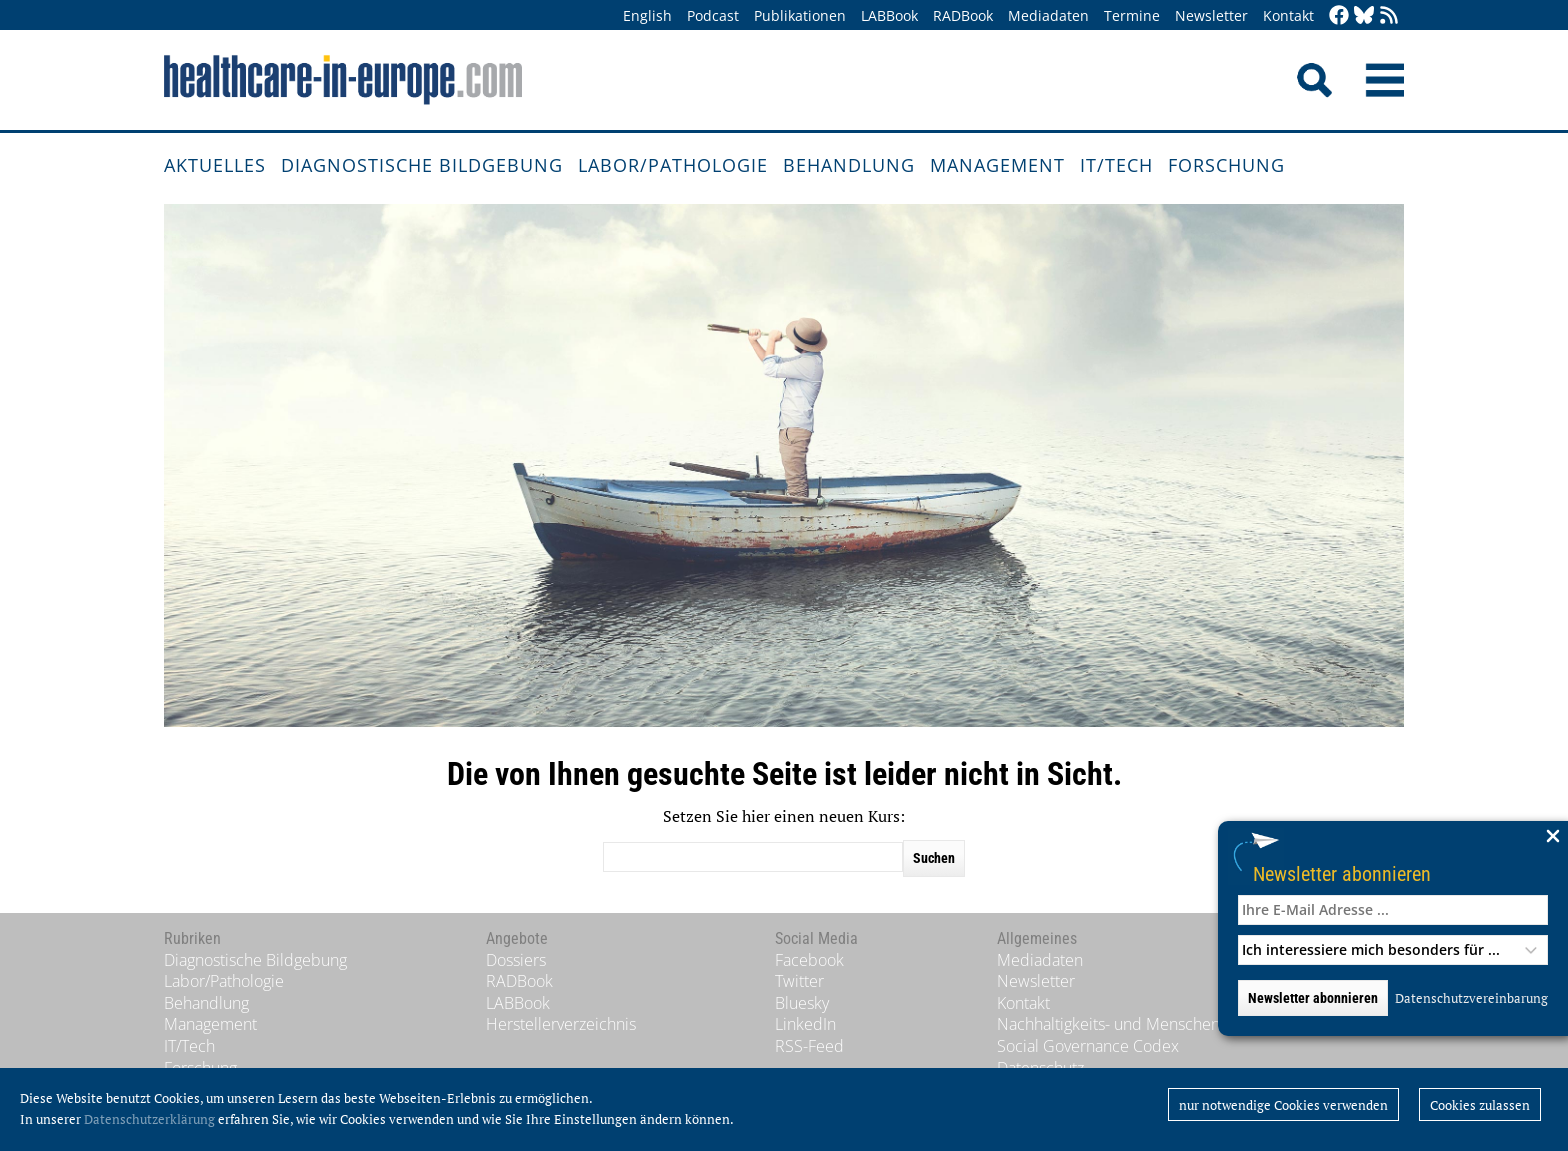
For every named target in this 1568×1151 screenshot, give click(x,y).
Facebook (809, 960)
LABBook (889, 15)
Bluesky (802, 1003)
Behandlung (849, 165)
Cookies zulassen (1480, 1105)
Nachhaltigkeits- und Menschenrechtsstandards (1165, 1024)
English (647, 15)
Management (997, 165)
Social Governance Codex (1088, 1046)
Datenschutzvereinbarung (1471, 998)
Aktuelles (215, 165)
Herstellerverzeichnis (561, 1024)
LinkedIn (805, 1024)
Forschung (1226, 165)
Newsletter (1211, 15)
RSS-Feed (809, 1046)
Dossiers (516, 960)
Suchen (934, 858)
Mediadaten (1048, 15)
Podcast (713, 15)
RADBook (963, 15)
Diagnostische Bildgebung (422, 165)
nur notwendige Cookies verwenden (1283, 1105)
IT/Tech (1116, 165)
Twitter (799, 981)
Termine (1132, 15)
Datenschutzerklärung (149, 1119)
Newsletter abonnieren (1342, 873)
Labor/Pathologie (673, 165)
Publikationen (800, 15)
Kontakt (1288, 15)
